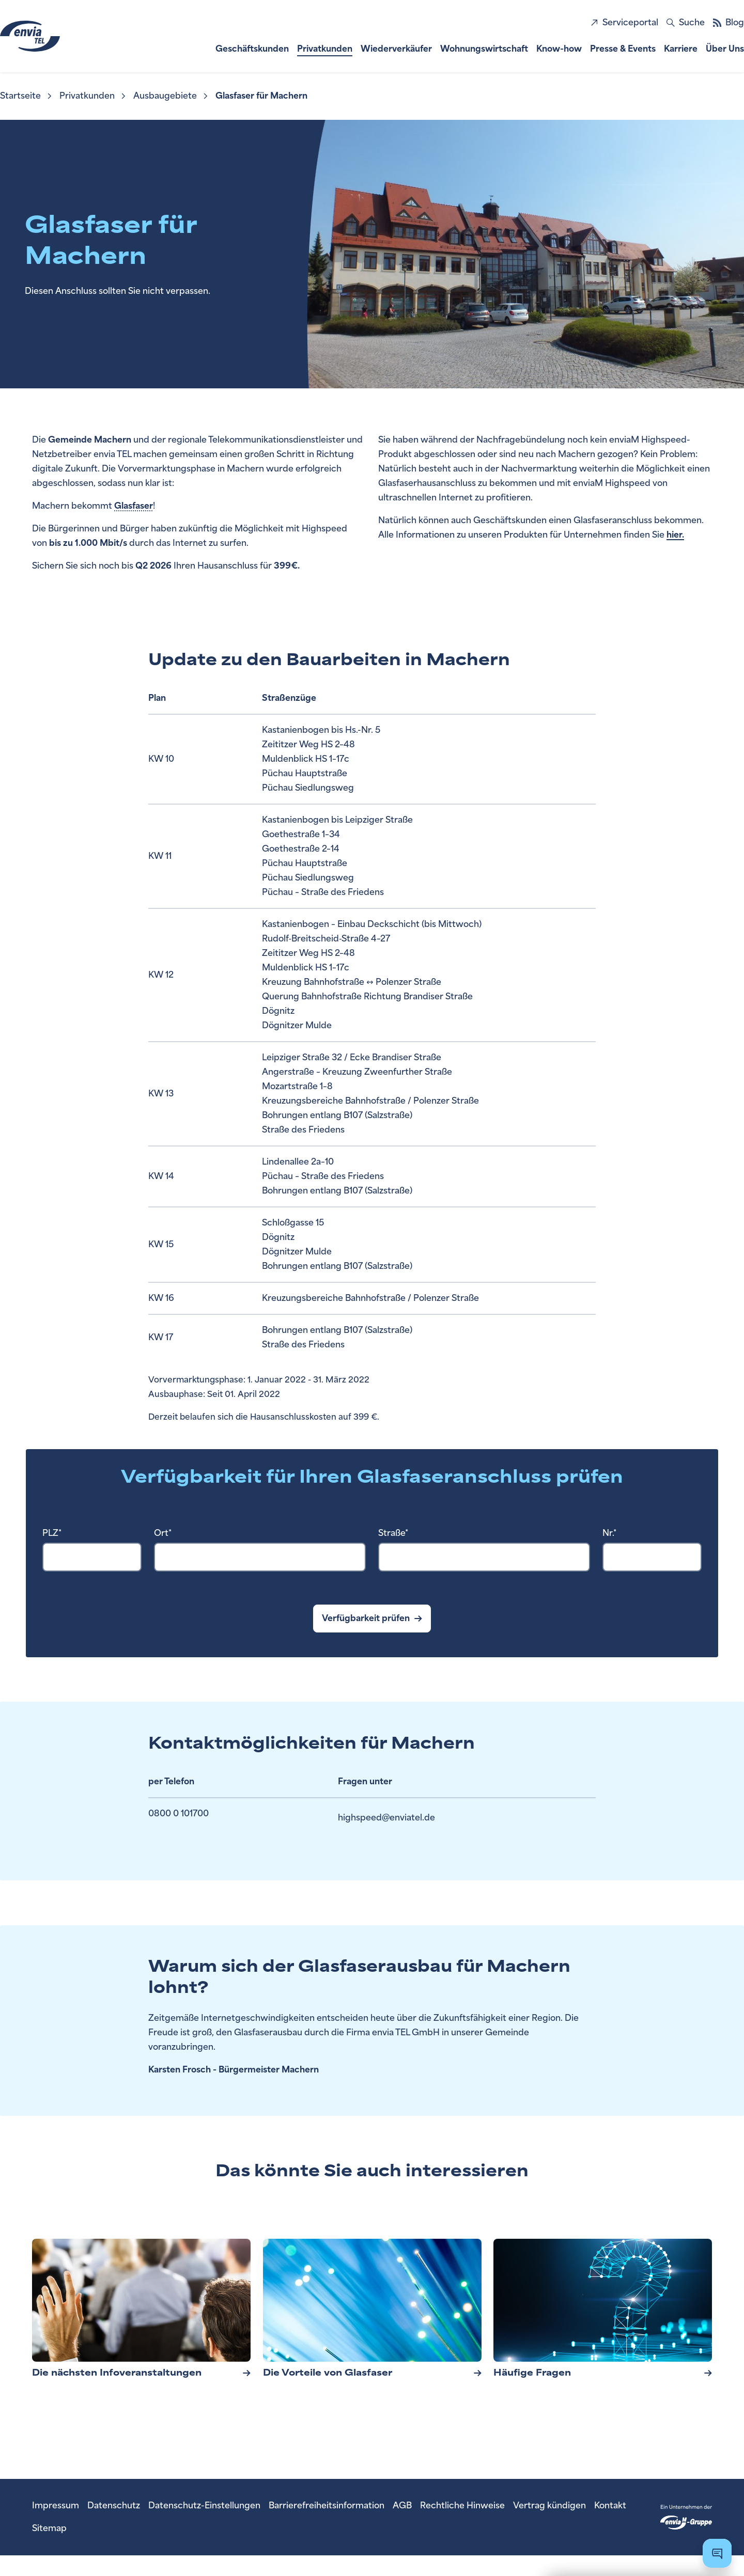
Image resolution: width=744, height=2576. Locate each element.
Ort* (163, 1533)
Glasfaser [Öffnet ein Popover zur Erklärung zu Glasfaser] (133, 506)
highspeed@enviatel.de (386, 1820)
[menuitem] (26, 96)
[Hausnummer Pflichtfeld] (652, 1557)
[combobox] (92, 1557)
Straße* (393, 1533)
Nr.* (609, 1533)
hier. (675, 535)
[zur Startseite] (58, 36)
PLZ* (51, 1533)
